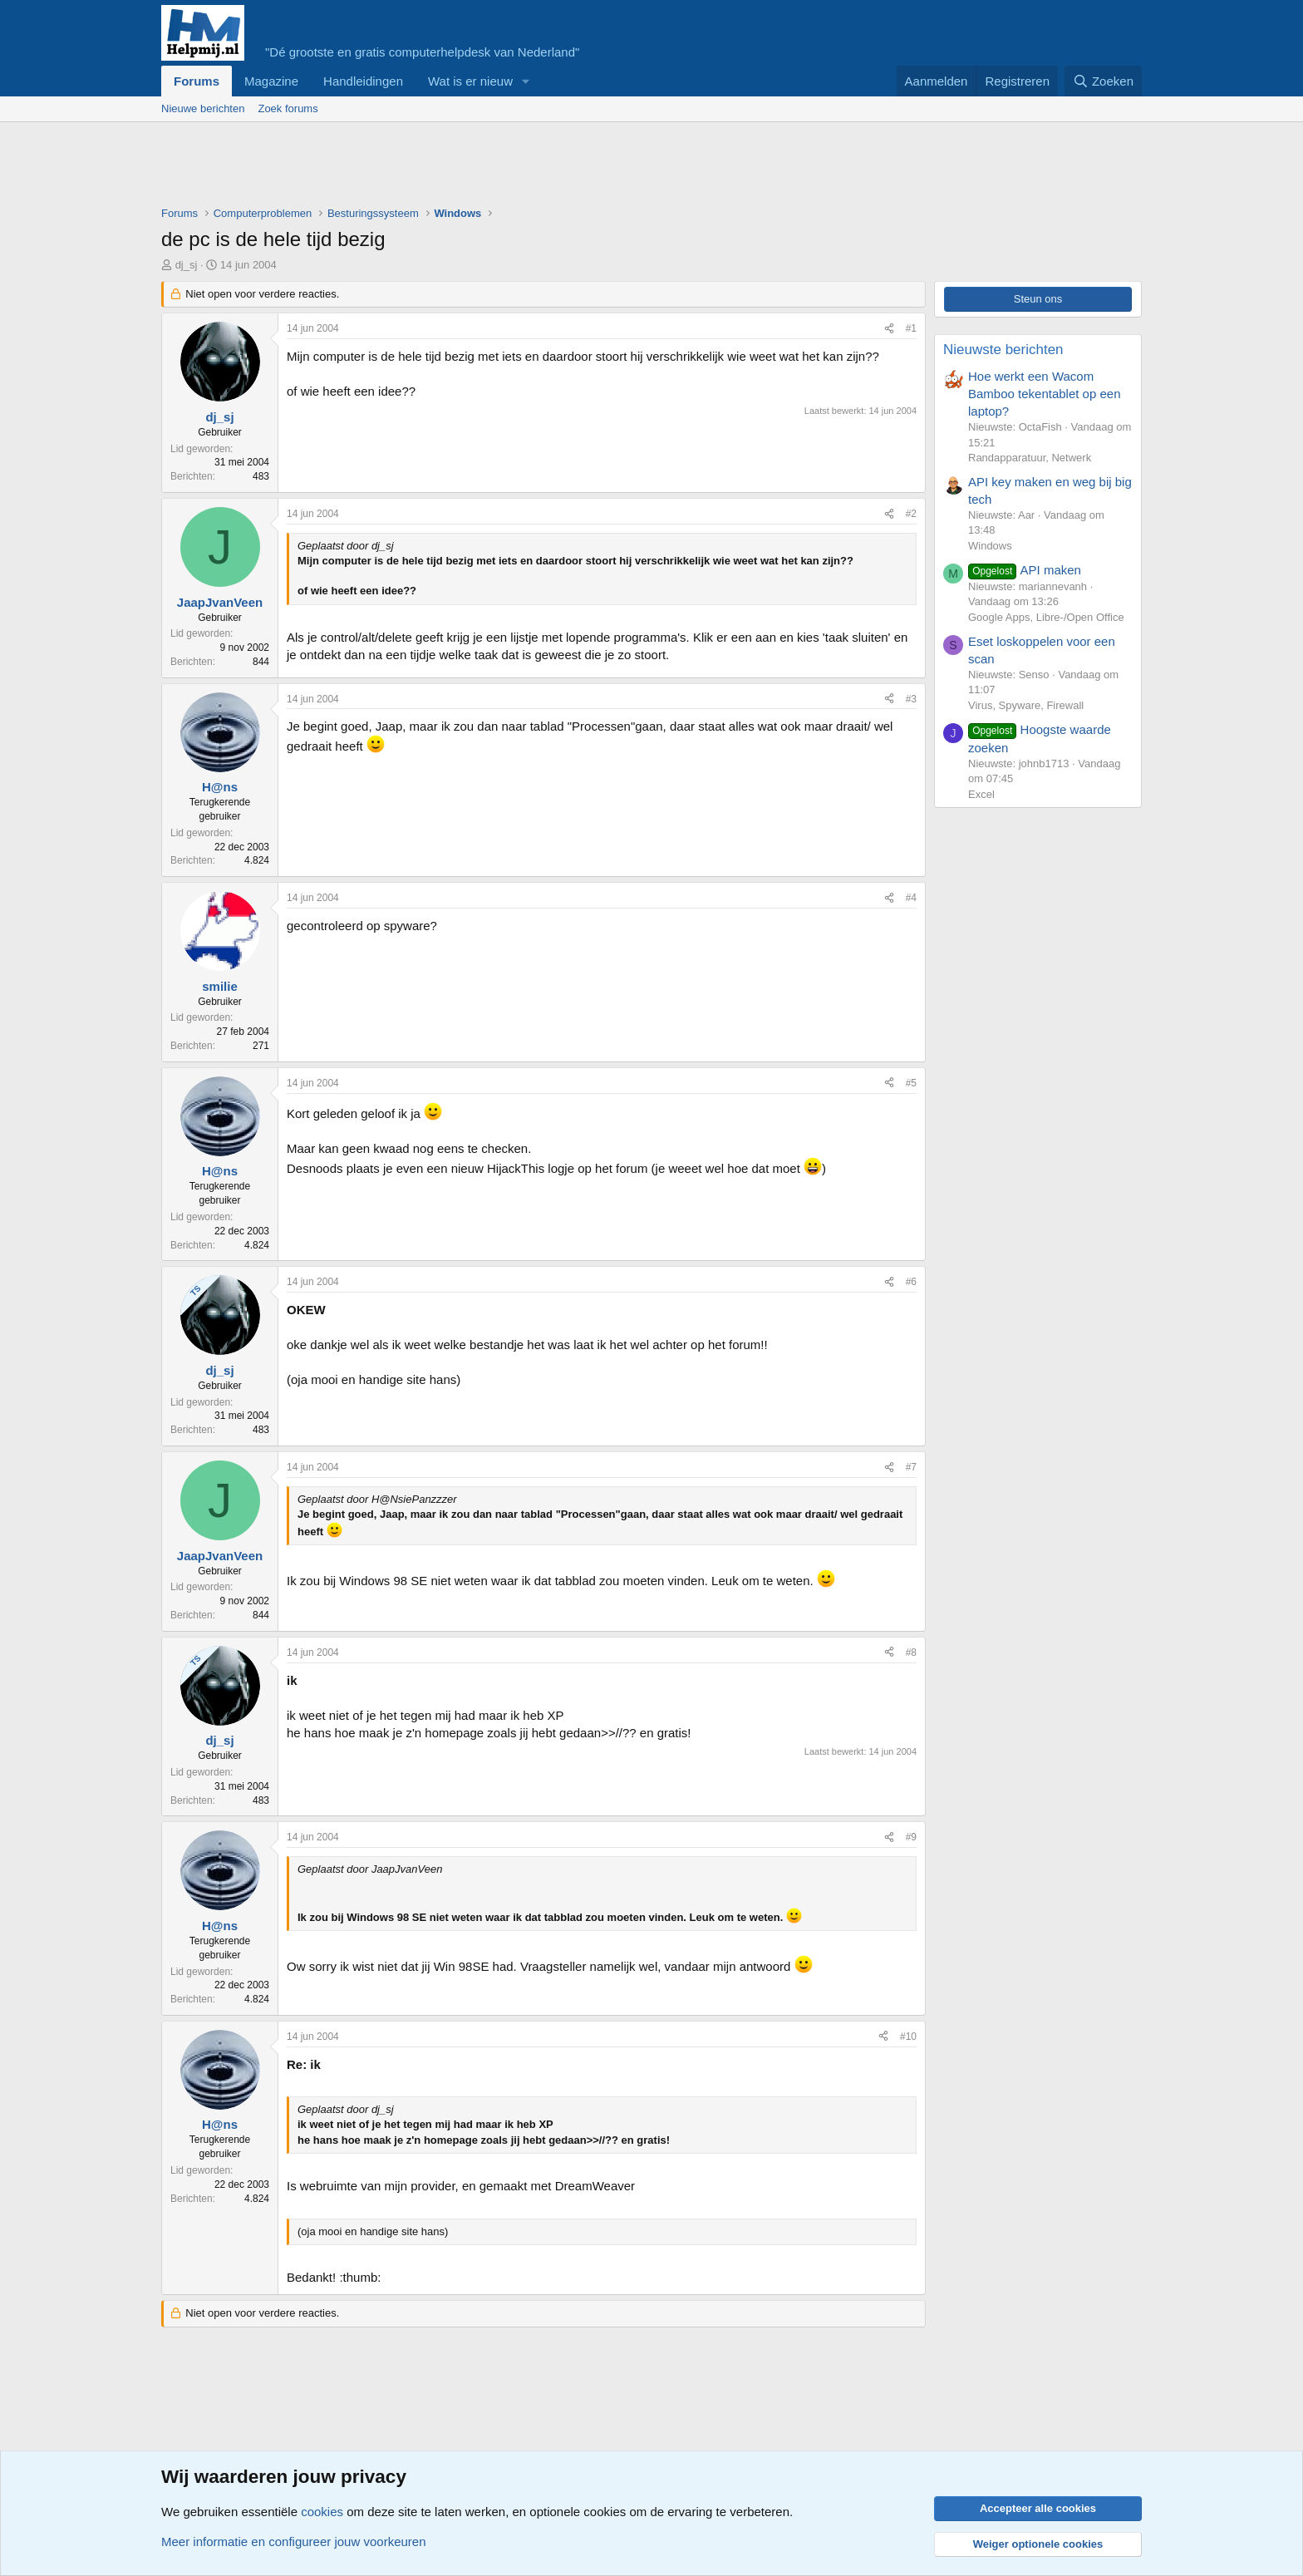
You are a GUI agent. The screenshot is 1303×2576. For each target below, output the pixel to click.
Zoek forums (287, 108)
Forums (196, 81)
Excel (981, 794)
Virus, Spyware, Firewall (1026, 705)
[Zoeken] (1104, 81)
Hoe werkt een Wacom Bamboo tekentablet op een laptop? (1044, 393)
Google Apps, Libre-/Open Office (1046, 617)
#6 (911, 1282)
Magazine (271, 81)
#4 (911, 898)
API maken (1024, 570)
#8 (911, 1652)
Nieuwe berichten (202, 108)
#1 (911, 328)
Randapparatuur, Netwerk (1029, 457)
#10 (908, 2036)
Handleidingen (363, 81)
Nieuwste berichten (1003, 349)
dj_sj (186, 265)
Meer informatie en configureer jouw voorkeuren (293, 2541)
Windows (990, 545)
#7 (911, 1467)
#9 (911, 1837)
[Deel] (889, 328)
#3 (911, 699)
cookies (322, 2512)
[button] (526, 81)
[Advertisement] (463, 168)
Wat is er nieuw (470, 81)
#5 (911, 1083)
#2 (911, 514)
